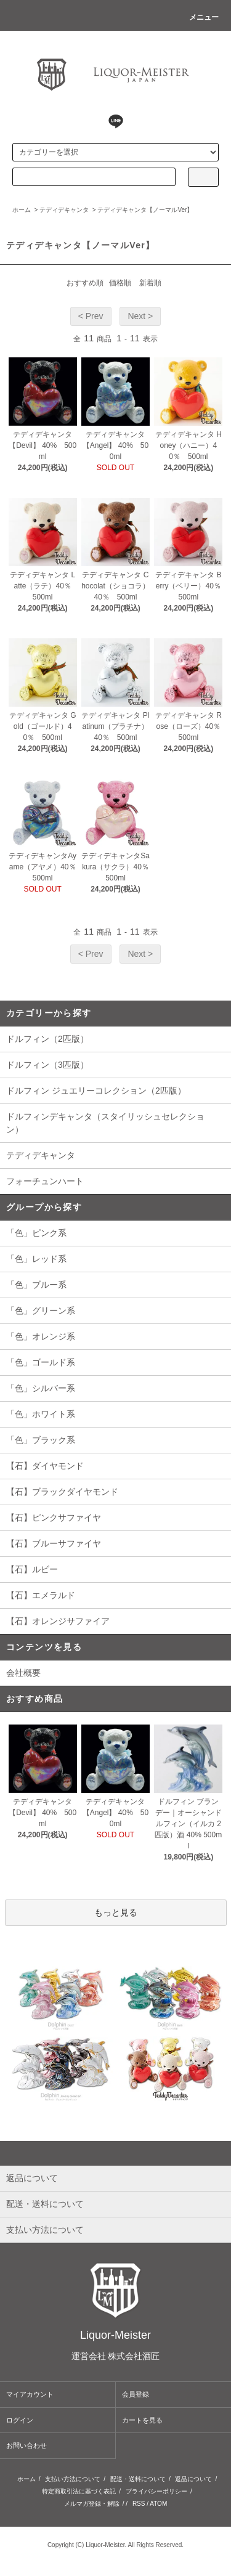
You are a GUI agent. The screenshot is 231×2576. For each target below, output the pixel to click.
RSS (138, 2503)
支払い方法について (72, 2479)
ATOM (158, 2503)
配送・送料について (138, 2479)
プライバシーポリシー (156, 2491)
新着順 (150, 282)
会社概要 (23, 1673)
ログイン (19, 2420)
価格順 (120, 282)
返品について (193, 2479)
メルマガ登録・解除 (92, 2503)
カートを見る (142, 2420)
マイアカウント (30, 2394)
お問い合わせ (26, 2445)
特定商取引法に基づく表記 (79, 2491)
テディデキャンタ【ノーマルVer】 (145, 209)
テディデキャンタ (64, 209)
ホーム (21, 209)
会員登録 (135, 2394)
